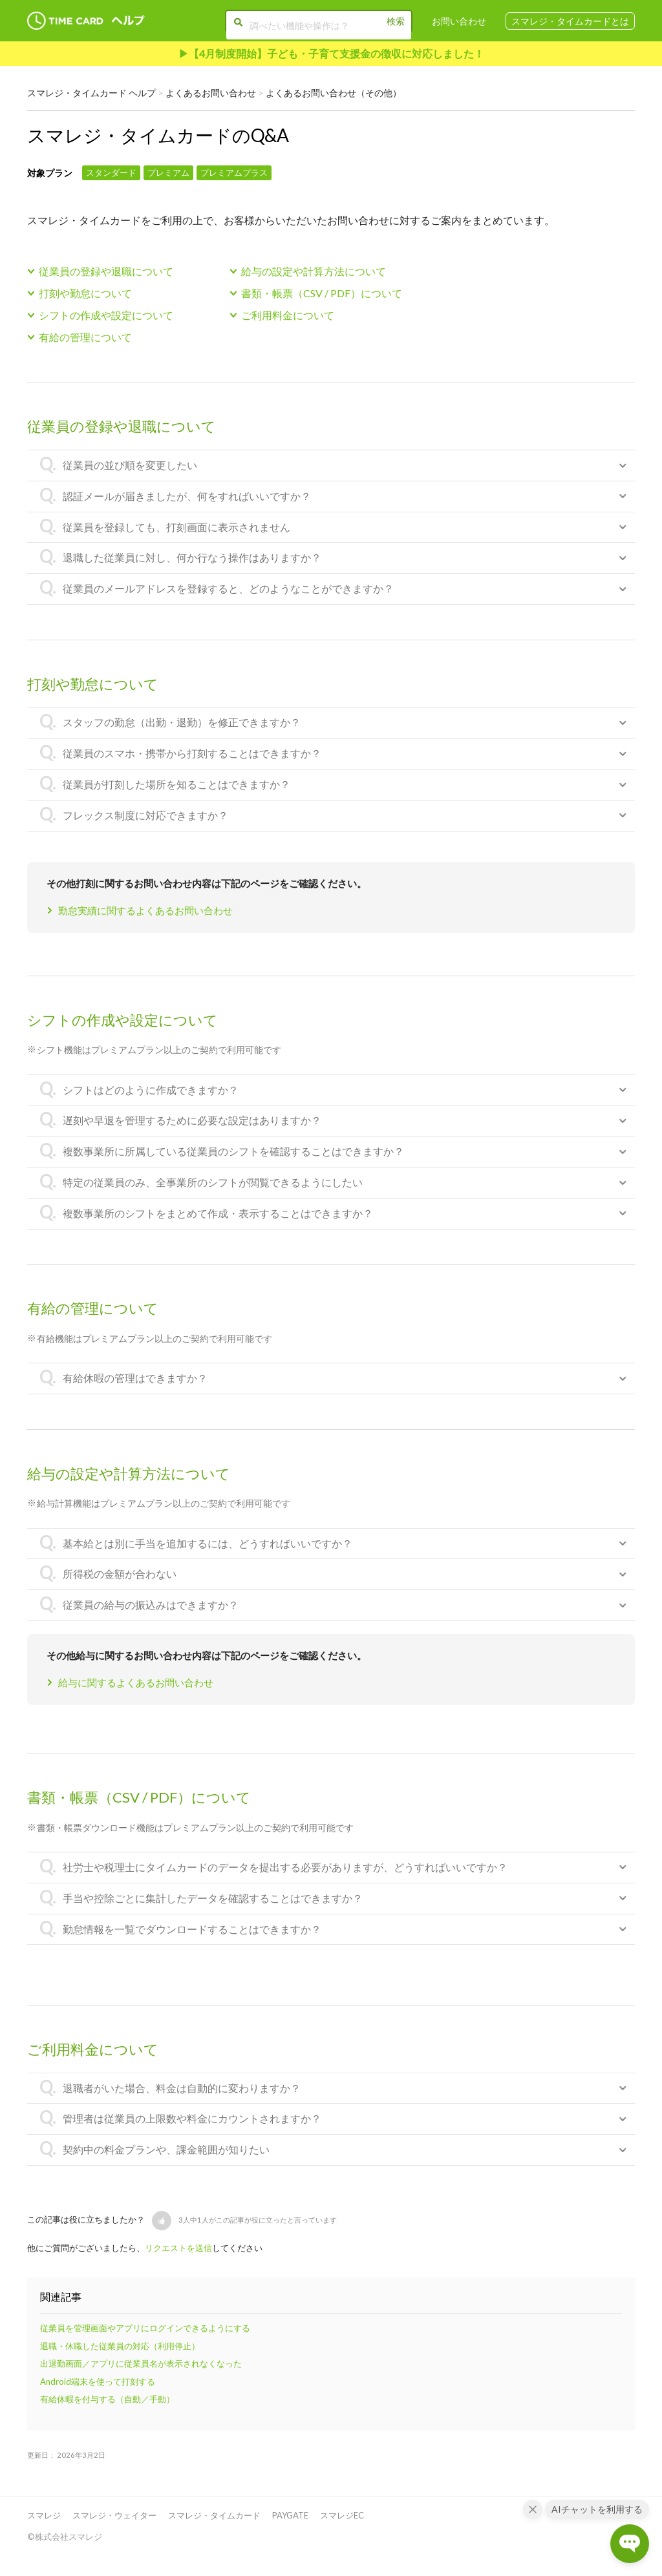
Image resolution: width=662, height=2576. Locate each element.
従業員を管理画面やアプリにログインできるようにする (145, 2328)
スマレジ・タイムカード (214, 2515)
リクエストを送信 (178, 2248)
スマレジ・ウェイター (114, 2515)
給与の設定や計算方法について (313, 271)
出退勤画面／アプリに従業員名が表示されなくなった (141, 2363)
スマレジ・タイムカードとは (570, 21)
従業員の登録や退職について (106, 271)
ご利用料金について (287, 315)
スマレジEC (342, 2515)
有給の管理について (85, 337)
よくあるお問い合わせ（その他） (333, 92)
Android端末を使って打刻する (97, 2381)
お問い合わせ (459, 21)
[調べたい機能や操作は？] (316, 24)
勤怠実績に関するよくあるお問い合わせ (145, 910)
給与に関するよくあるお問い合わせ (135, 1682)
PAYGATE (290, 2515)
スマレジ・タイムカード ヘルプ (91, 92)
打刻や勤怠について (85, 293)
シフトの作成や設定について (106, 315)
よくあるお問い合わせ (211, 92)
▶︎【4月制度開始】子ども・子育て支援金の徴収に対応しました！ (331, 53)
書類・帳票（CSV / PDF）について (321, 293)
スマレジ (44, 2515)
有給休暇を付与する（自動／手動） (107, 2399)
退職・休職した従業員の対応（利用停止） (120, 2346)
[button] (161, 2220)
